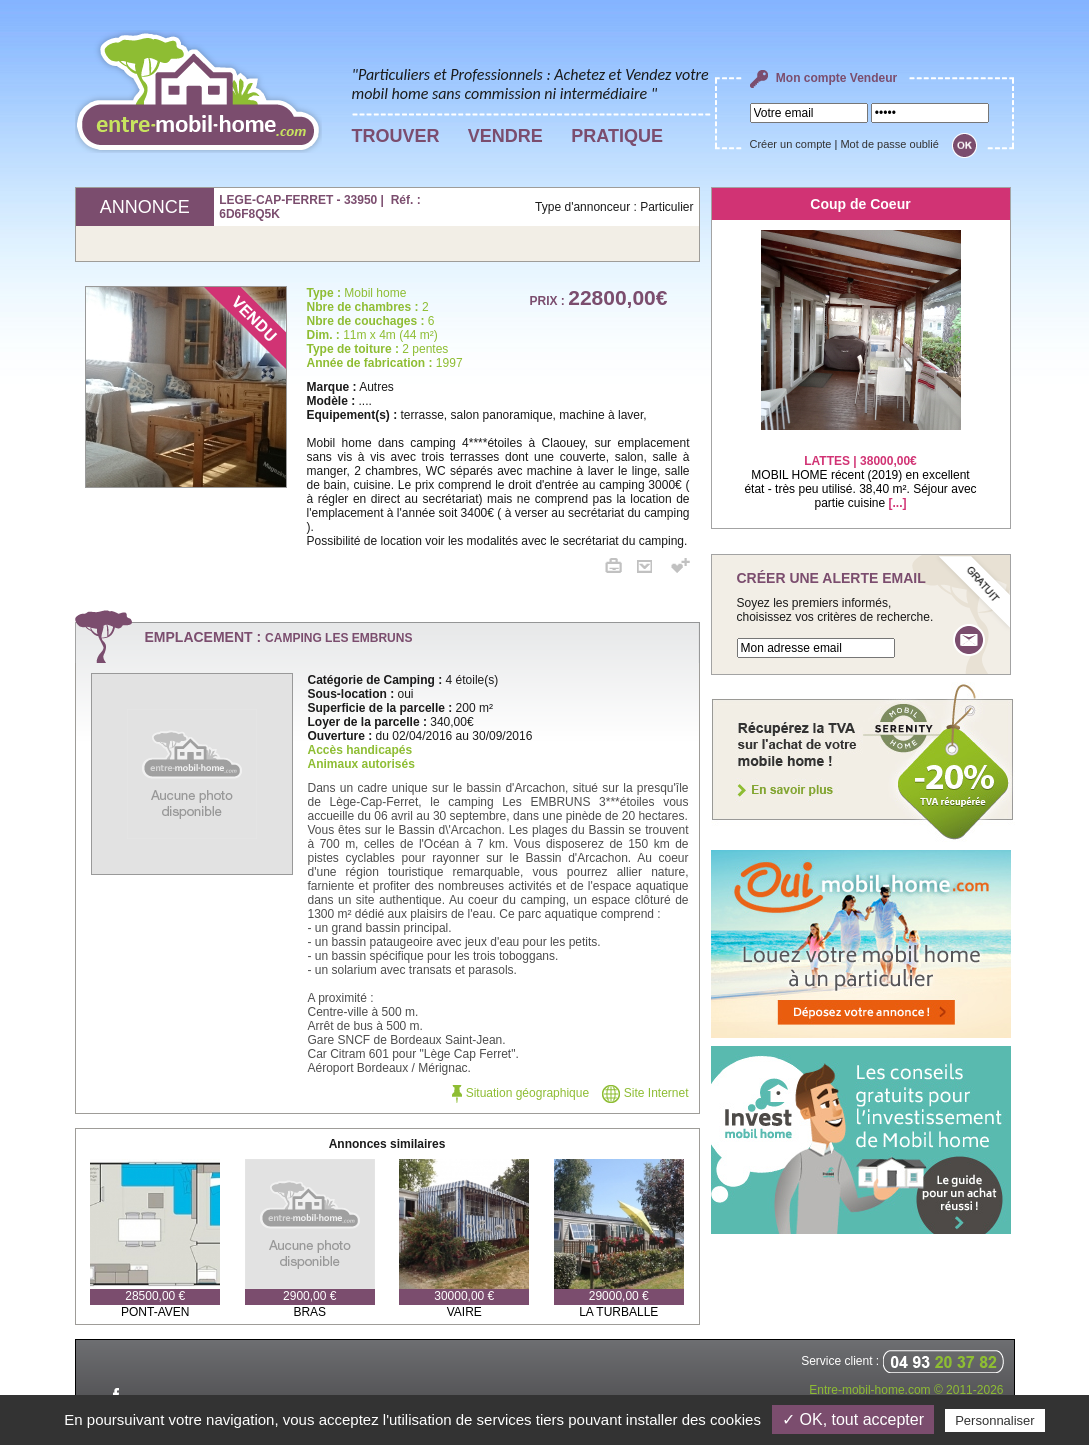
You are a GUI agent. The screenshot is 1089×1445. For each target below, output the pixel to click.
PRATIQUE (617, 136)
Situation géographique (520, 1093)
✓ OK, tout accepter (853, 1419)
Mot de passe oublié (889, 144)
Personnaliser (995, 1420)
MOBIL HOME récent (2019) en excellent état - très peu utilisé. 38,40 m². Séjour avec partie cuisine (860, 469)
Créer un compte (791, 144)
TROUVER (396, 136)
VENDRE (505, 136)
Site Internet (645, 1093)
